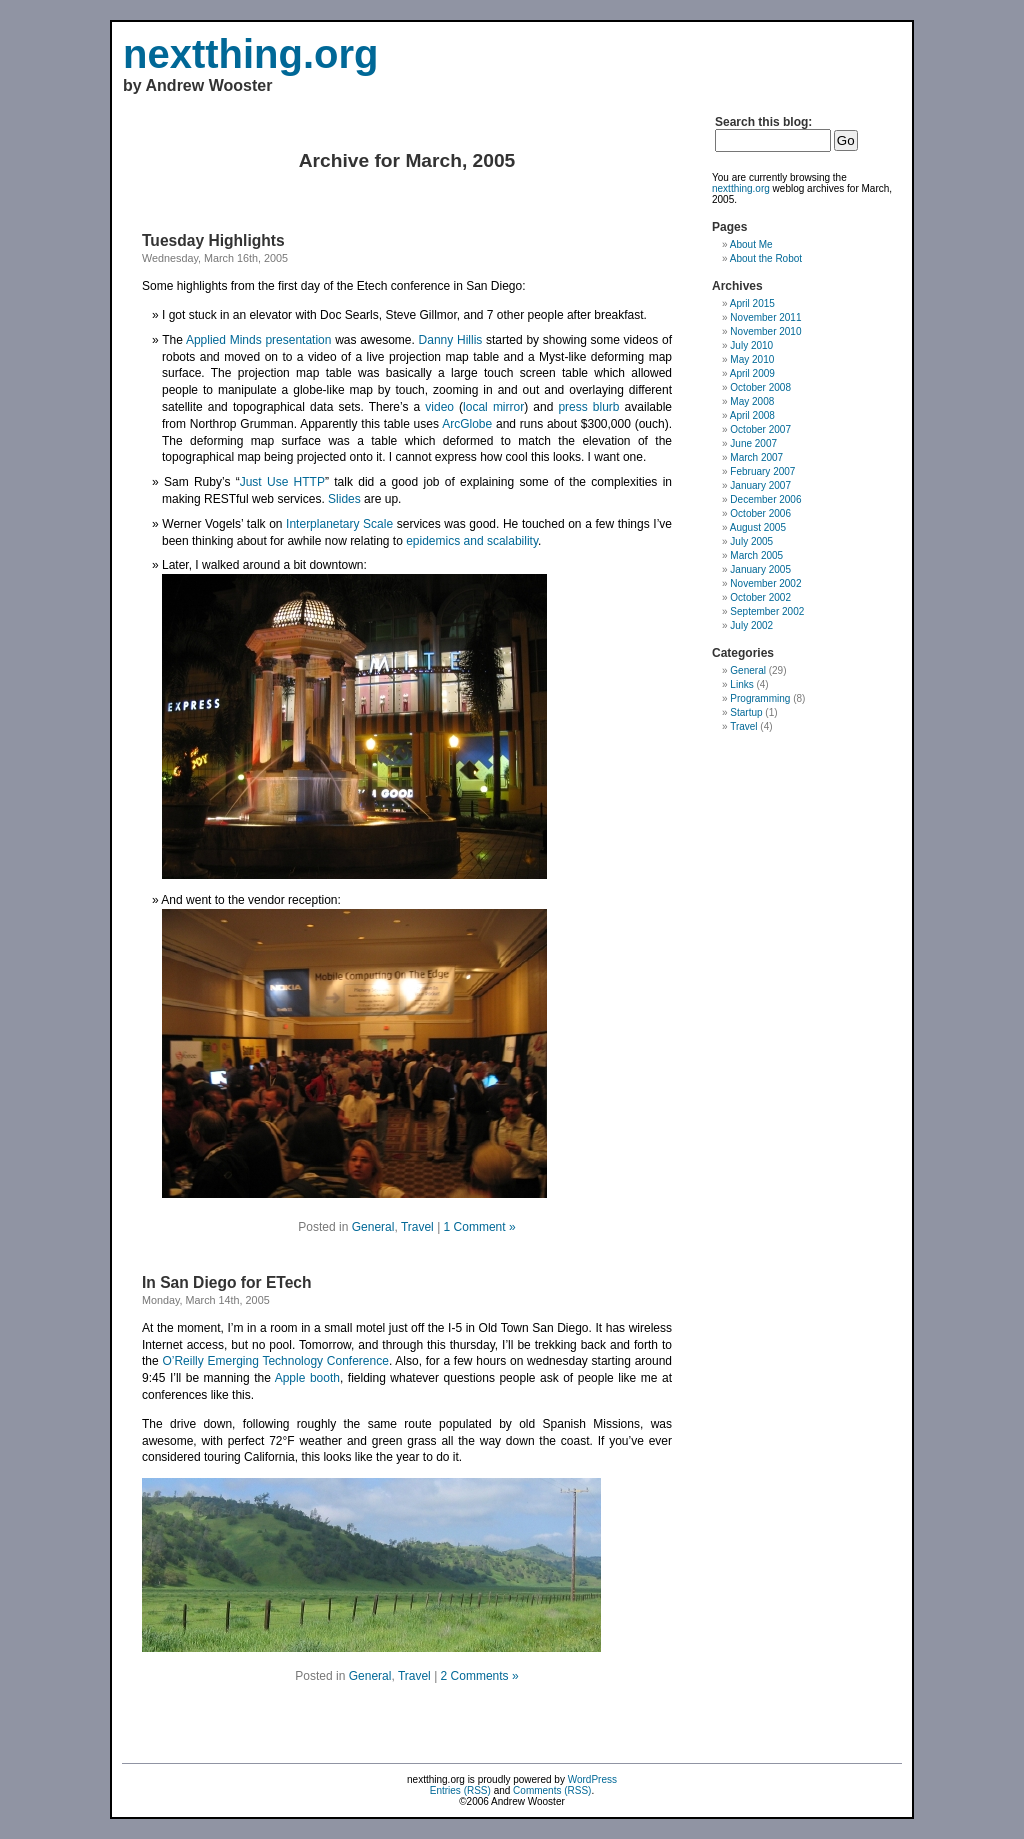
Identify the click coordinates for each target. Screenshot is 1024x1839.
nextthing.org (251, 54)
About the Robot (766, 258)
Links (741, 684)
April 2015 (752, 303)
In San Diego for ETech (227, 1282)
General (373, 1227)
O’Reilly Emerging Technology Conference (275, 1361)
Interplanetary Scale (339, 524)
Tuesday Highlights (213, 240)
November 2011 (765, 317)
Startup (746, 712)
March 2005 (756, 555)
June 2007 (753, 443)
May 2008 (752, 401)
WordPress (592, 1779)
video (439, 407)
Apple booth (307, 1378)
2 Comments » (480, 1676)
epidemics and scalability (472, 541)
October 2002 (760, 597)
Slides (344, 499)
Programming (760, 698)
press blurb (588, 407)
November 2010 (765, 331)
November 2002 (765, 583)
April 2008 (752, 415)
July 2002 (751, 625)
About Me (751, 244)
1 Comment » (480, 1227)
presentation (298, 340)
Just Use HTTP (282, 482)
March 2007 (756, 457)
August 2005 (758, 527)
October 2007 (760, 429)
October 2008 (760, 387)
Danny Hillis (451, 340)
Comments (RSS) (552, 1790)
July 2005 (751, 541)
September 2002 (767, 611)
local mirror (493, 407)
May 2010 (752, 359)
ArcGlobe (467, 424)
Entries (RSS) (460, 1790)
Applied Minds (224, 340)
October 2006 (760, 513)
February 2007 (762, 471)
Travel (417, 1227)
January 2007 (760, 485)
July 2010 (751, 345)
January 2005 (760, 569)
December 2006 (765, 499)
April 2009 (752, 373)
